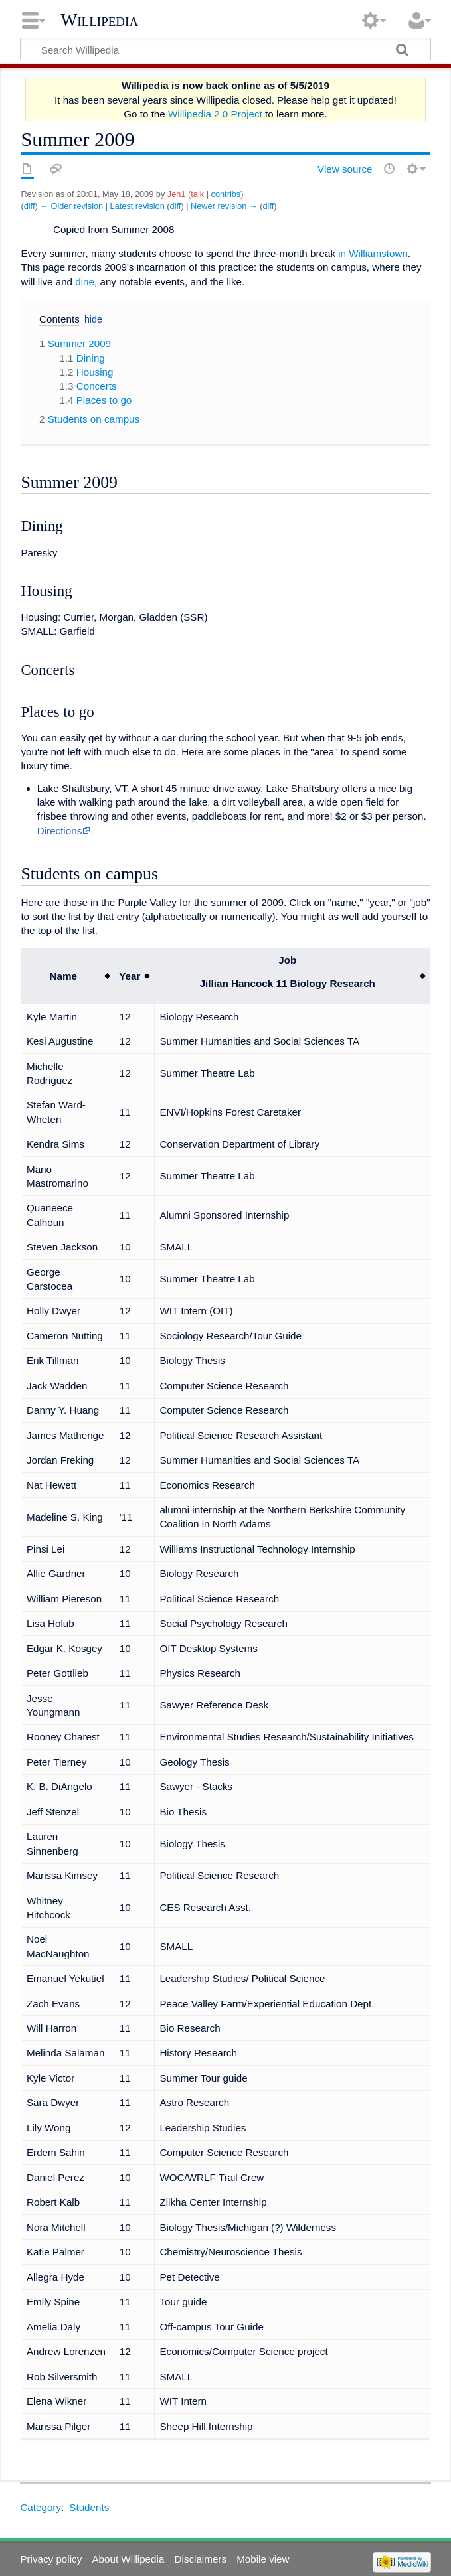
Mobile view (262, 2559)
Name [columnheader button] (63, 976)
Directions (59, 830)
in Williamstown (373, 253)
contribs (226, 194)
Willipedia (99, 20)
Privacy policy (51, 2559)
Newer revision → (224, 206)
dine (84, 281)
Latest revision (137, 206)
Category (40, 2507)
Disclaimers (200, 2559)
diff (29, 206)
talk (197, 194)
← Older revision (71, 206)
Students (89, 2507)
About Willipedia (128, 2559)
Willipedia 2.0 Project (215, 113)
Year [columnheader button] (129, 976)
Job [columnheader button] (287, 972)
